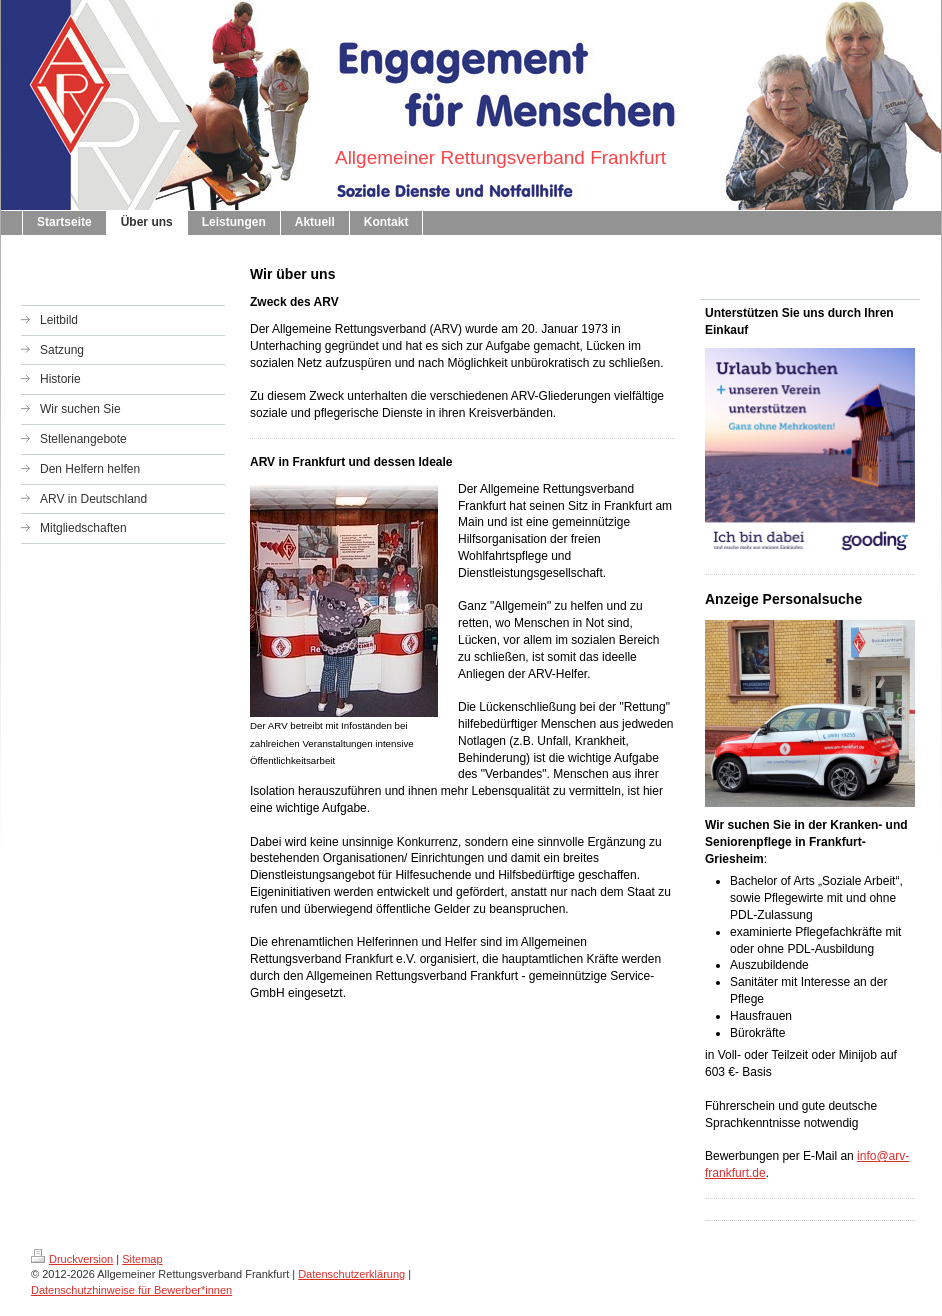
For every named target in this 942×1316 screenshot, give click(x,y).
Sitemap (142, 1259)
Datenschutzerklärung (351, 1274)
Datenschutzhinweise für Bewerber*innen (131, 1290)
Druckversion (72, 1259)
